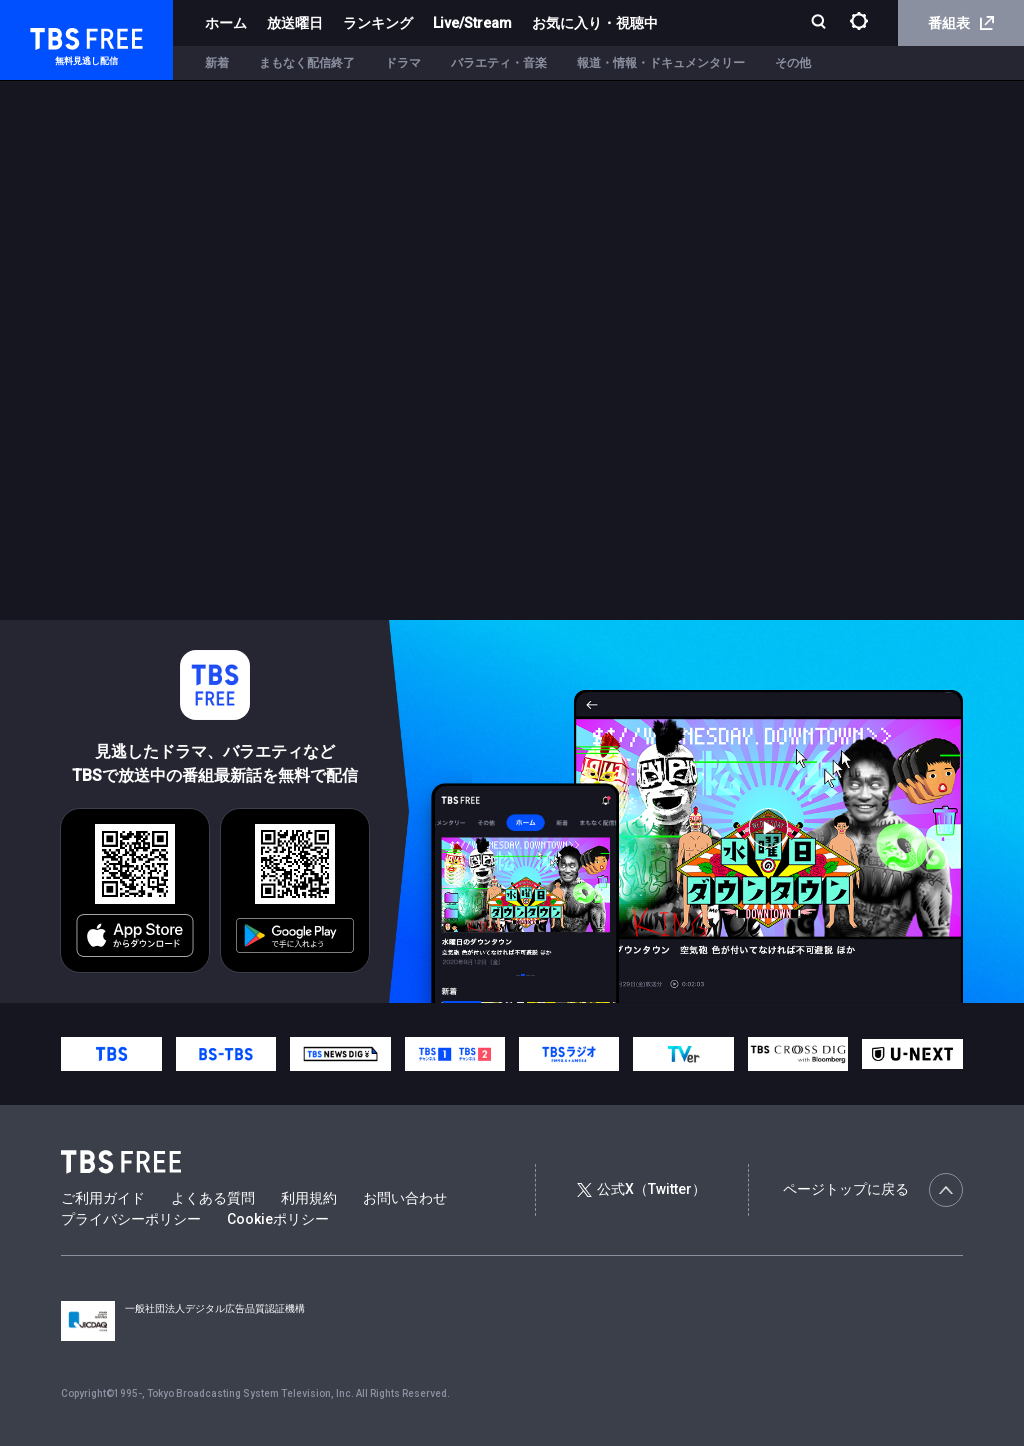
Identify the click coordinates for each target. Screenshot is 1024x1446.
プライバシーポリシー (131, 1219)
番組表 (961, 23)
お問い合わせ (405, 1198)
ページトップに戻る (873, 1190)
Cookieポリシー (278, 1219)
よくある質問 (213, 1198)
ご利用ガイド (103, 1198)
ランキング (378, 23)
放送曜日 (295, 23)
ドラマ (403, 63)
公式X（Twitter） (641, 1189)
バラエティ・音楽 (499, 63)
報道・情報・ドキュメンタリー (661, 63)
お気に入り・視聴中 (595, 23)
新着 (217, 63)
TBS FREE (53, 35)
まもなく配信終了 (307, 63)
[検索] (820, 23)
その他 (793, 63)
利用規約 (309, 1198)
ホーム (226, 23)
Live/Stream (472, 23)
